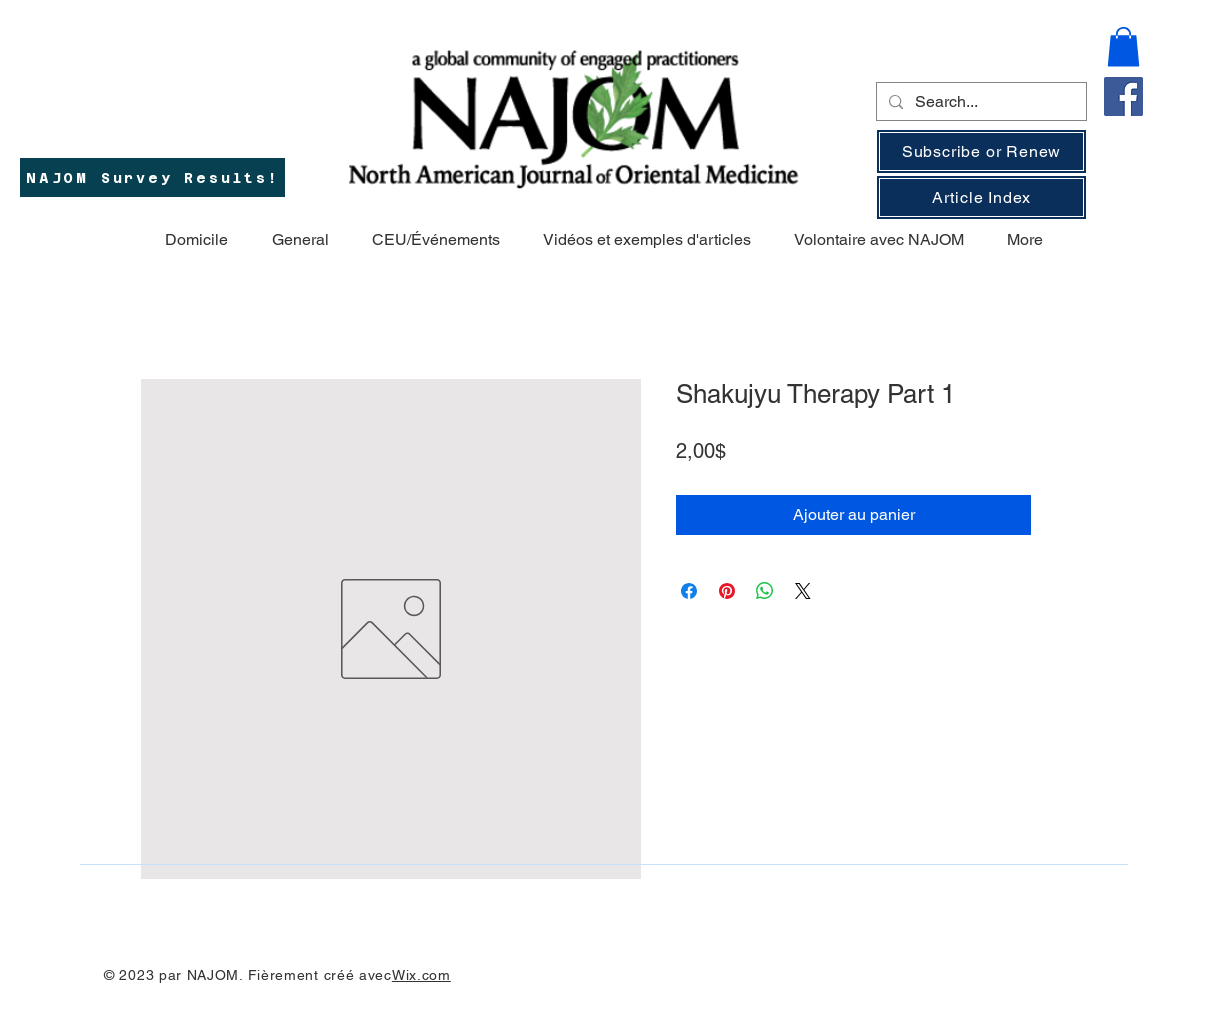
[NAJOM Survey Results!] (152, 177)
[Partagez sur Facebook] (689, 591)
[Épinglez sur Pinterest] (727, 591)
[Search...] (979, 102)
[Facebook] (1123, 96)
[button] (1123, 46)
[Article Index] (981, 197)
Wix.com (421, 975)
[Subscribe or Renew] (981, 151)
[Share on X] (803, 591)
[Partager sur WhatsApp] (765, 591)
